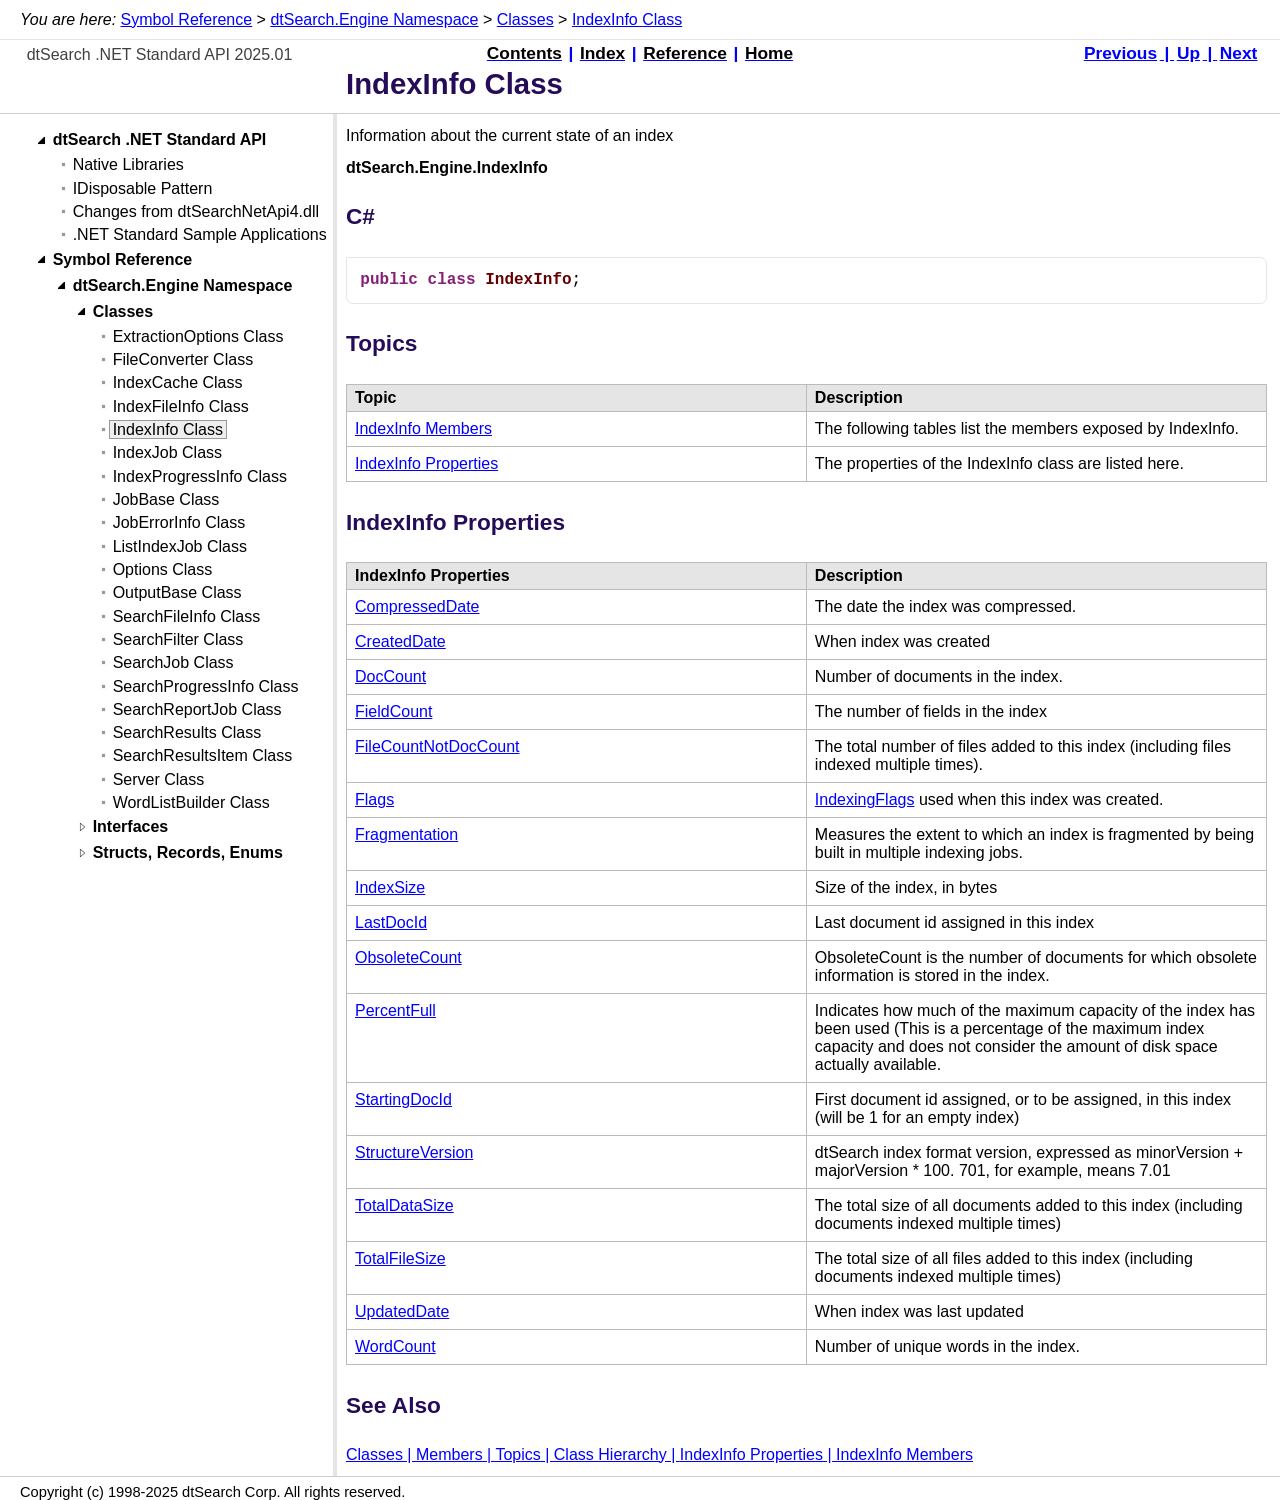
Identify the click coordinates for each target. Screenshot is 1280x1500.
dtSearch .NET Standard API (160, 140)
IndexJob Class (167, 452)
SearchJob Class (173, 662)
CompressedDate (417, 606)
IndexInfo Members (423, 428)
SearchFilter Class (178, 639)
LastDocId (391, 922)
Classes (525, 19)
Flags (374, 799)
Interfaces (131, 827)
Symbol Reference (187, 19)
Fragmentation (406, 834)
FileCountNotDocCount (437, 746)
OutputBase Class (177, 592)
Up (1188, 53)
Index (602, 53)
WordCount (395, 1346)
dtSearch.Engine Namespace (374, 19)
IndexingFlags (865, 799)
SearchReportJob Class (197, 709)
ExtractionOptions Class (198, 336)
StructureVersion (414, 1152)
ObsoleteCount (408, 957)
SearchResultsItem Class (203, 755)
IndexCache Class (178, 382)
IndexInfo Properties (426, 463)
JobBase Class (166, 499)
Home (769, 53)
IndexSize (390, 887)
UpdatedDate (402, 1311)
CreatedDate (400, 641)
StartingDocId (403, 1099)
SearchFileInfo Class (187, 616)
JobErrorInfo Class (179, 522)
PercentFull (395, 1010)
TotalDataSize (404, 1205)
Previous (1120, 53)
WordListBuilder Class (191, 802)
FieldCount (393, 711)
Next (1239, 53)
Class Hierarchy (610, 1454)
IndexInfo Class (627, 19)
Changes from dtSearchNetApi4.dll (196, 211)
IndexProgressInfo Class (200, 476)
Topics (517, 1454)
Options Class (163, 569)
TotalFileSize (400, 1258)
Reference (685, 53)
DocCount (390, 676)
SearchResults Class (187, 732)
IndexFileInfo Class (181, 406)
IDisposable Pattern (143, 188)
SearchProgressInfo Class (206, 686)
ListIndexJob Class (180, 546)
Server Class (159, 779)
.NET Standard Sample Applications (200, 234)
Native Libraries (128, 164)
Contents (524, 53)
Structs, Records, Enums (188, 853)
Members (449, 1454)
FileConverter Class (183, 359)
